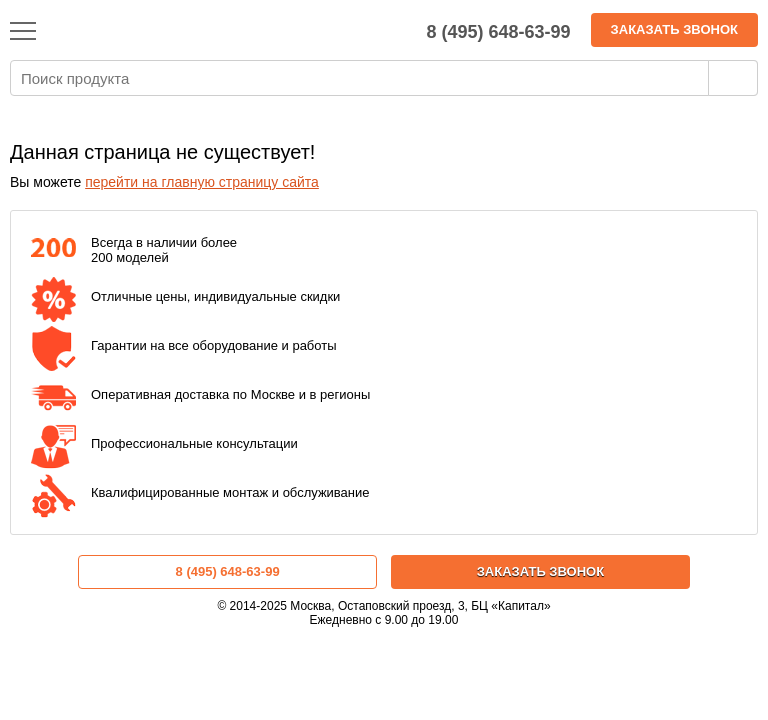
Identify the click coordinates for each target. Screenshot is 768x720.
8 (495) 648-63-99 (228, 571)
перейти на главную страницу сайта (202, 182)
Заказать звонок (674, 29)
